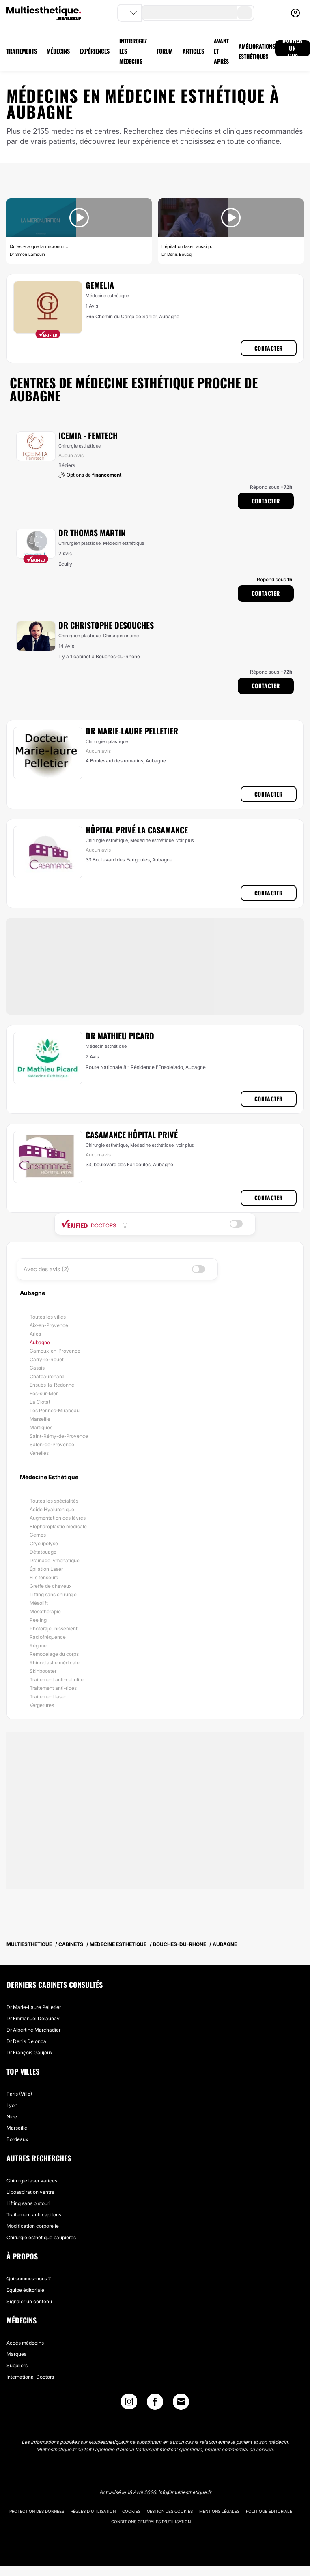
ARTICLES (193, 51)
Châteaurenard (47, 1376)
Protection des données (36, 2511)
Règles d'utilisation (93, 2511)
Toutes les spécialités (54, 1501)
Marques (16, 2354)
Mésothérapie (45, 1611)
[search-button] (244, 12)
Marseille (40, 1419)
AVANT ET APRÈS (221, 50)
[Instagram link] (129, 2403)
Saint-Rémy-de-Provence (59, 1436)
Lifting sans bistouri (28, 2203)
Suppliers (17, 2365)
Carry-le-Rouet (47, 1359)
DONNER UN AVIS (292, 48)
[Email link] (181, 2402)
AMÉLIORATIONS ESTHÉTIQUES (257, 51)
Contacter (268, 348)
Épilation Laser (46, 1569)
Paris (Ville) (19, 2094)
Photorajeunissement (54, 1628)
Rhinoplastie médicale (55, 1663)
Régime (38, 1645)
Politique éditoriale (269, 2511)
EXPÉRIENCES (95, 51)
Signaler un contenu (29, 2301)
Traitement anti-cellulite (57, 1680)
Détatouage (43, 1552)
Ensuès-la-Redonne (52, 1385)
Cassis (37, 1368)
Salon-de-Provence (52, 1444)
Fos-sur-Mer (44, 1393)
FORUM (165, 51)
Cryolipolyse (44, 1543)
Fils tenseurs (44, 1577)
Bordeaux (17, 2139)
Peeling (38, 1620)
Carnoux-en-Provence (55, 1351)
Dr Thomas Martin (91, 533)
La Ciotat (40, 1402)
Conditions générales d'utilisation (151, 2521)
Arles (35, 1334)
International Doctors (30, 2377)
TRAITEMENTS (21, 51)
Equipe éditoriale (25, 2290)
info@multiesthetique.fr (184, 2492)
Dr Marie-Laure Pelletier (132, 731)
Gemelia (100, 285)
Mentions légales (219, 2511)
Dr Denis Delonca (26, 2041)
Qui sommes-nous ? (28, 2279)
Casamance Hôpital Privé (132, 1134)
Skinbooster (43, 1671)
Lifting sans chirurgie (53, 1594)
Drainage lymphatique (55, 1560)
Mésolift (39, 1603)
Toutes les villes (48, 1317)
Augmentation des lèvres (58, 1518)
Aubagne (40, 1342)
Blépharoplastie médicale (58, 1526)
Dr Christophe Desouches (106, 625)
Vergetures (42, 1705)
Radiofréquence (48, 1637)
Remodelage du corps (54, 1654)
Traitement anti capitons (33, 2215)
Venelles (39, 1453)
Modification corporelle (32, 2226)
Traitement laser (48, 1697)
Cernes (38, 1535)
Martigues (41, 1427)
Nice (11, 2116)
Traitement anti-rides (53, 1688)
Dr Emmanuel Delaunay (33, 2018)
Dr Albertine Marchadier (33, 2030)
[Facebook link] (155, 2403)
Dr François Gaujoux (29, 2052)
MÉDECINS (58, 51)
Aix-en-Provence (49, 1325)
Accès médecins (25, 2343)
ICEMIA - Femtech (88, 435)
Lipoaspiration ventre (30, 2192)
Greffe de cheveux (50, 1586)
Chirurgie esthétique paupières (41, 2237)
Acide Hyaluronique (52, 1509)
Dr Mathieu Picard (120, 1036)
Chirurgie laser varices (31, 2181)
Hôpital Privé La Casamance (137, 830)
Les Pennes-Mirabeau (55, 1410)
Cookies (131, 2511)
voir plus (185, 840)
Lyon (11, 2105)
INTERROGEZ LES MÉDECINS (133, 50)
